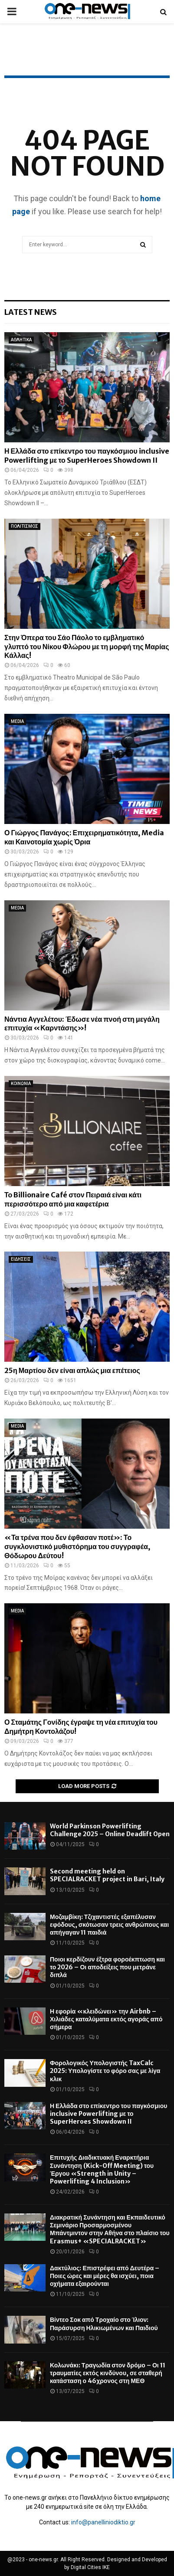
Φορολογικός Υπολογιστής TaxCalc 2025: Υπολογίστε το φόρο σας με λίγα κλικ (105, 2070)
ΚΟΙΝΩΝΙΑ (21, 1083)
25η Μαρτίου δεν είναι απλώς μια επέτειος (72, 1370)
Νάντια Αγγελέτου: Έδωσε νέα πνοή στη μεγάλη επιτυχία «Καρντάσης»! (82, 1024)
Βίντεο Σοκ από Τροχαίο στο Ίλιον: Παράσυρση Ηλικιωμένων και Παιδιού (104, 2323)
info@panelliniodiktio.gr (103, 2522)
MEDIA (17, 721)
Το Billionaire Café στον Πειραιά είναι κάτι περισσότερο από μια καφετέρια (72, 1199)
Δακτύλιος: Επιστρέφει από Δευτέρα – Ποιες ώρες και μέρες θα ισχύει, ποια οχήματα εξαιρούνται (104, 2276)
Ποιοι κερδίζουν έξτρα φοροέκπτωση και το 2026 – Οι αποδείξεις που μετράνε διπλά (107, 1967)
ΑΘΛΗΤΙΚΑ (21, 339)
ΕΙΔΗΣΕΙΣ (21, 1259)
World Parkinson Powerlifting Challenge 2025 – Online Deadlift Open (110, 1830)
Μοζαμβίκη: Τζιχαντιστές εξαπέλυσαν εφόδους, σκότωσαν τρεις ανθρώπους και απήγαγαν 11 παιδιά (109, 1924)
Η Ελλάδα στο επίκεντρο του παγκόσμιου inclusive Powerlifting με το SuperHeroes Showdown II (86, 455)
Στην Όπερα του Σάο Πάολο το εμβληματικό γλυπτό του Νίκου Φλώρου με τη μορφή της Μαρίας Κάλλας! (86, 646)
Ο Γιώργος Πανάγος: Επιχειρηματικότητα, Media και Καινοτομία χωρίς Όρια (84, 837)
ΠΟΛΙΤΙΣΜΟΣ (24, 526)
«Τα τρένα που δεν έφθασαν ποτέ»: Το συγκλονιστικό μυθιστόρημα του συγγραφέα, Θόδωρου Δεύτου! (77, 1546)
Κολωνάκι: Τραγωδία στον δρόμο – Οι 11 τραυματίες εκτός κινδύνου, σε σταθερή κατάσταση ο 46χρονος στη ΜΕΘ (107, 2373)
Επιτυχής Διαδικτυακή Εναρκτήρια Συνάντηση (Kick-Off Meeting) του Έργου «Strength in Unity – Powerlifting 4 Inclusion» (102, 2169)
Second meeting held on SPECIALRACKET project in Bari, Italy (107, 1875)
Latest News (30, 312)
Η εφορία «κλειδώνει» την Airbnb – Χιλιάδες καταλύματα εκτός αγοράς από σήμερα (106, 2019)
